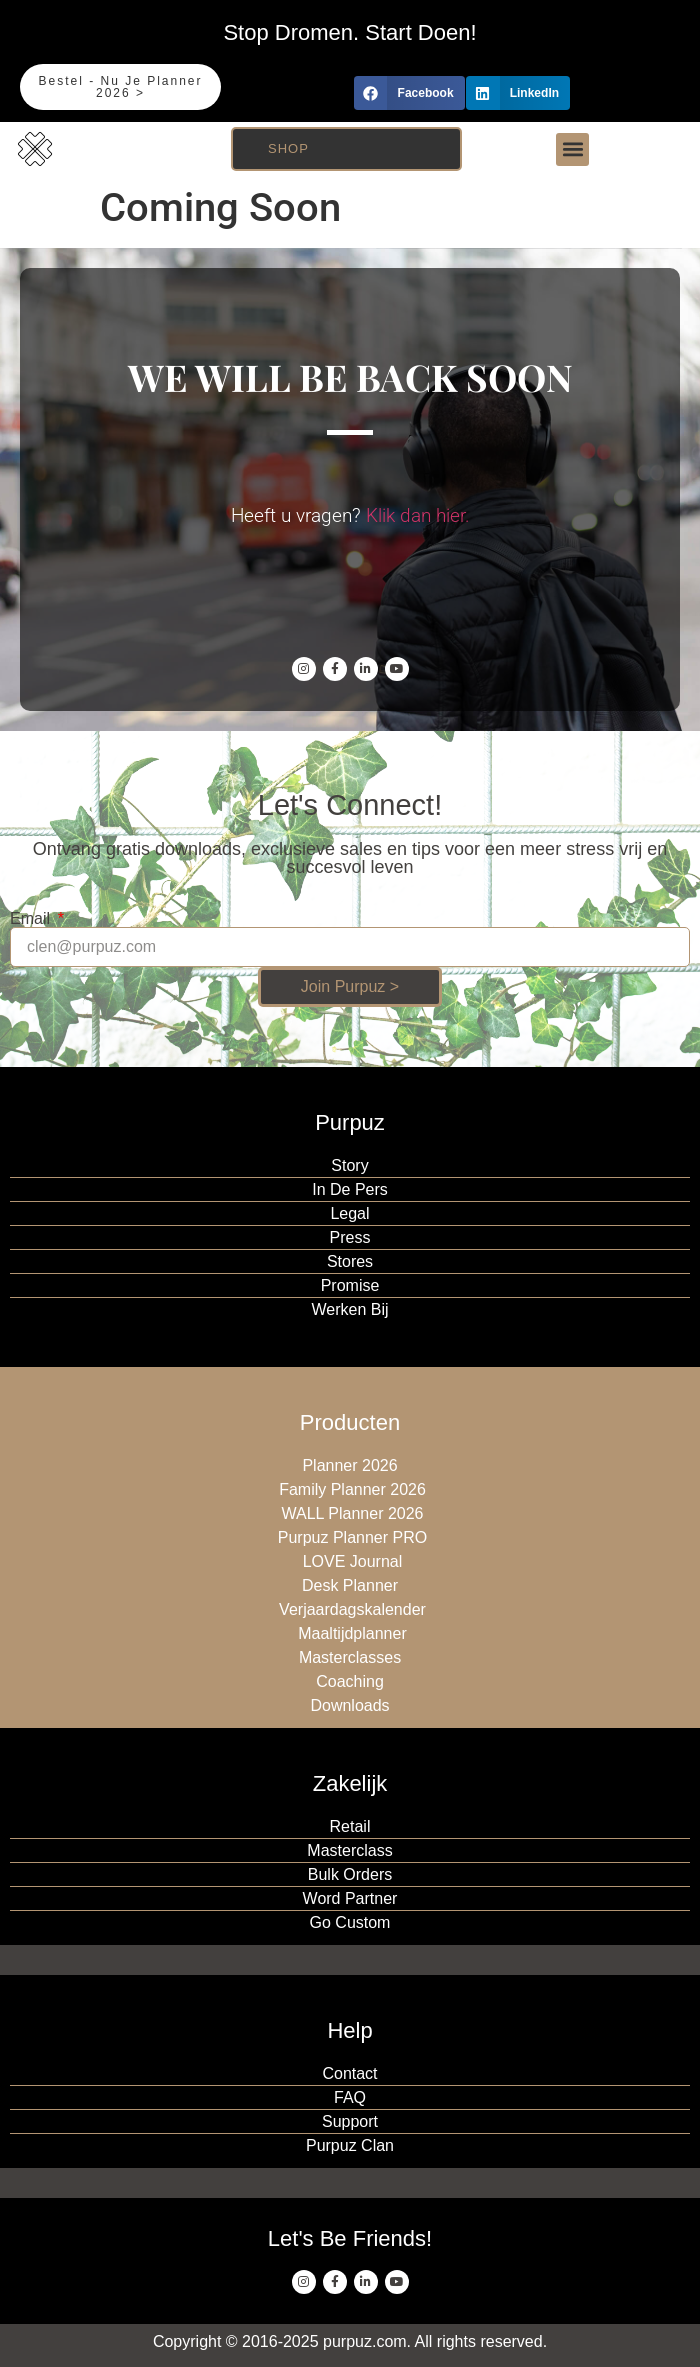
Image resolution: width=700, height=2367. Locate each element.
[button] (409, 93)
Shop (288, 148)
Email (32, 919)
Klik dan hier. (418, 515)
